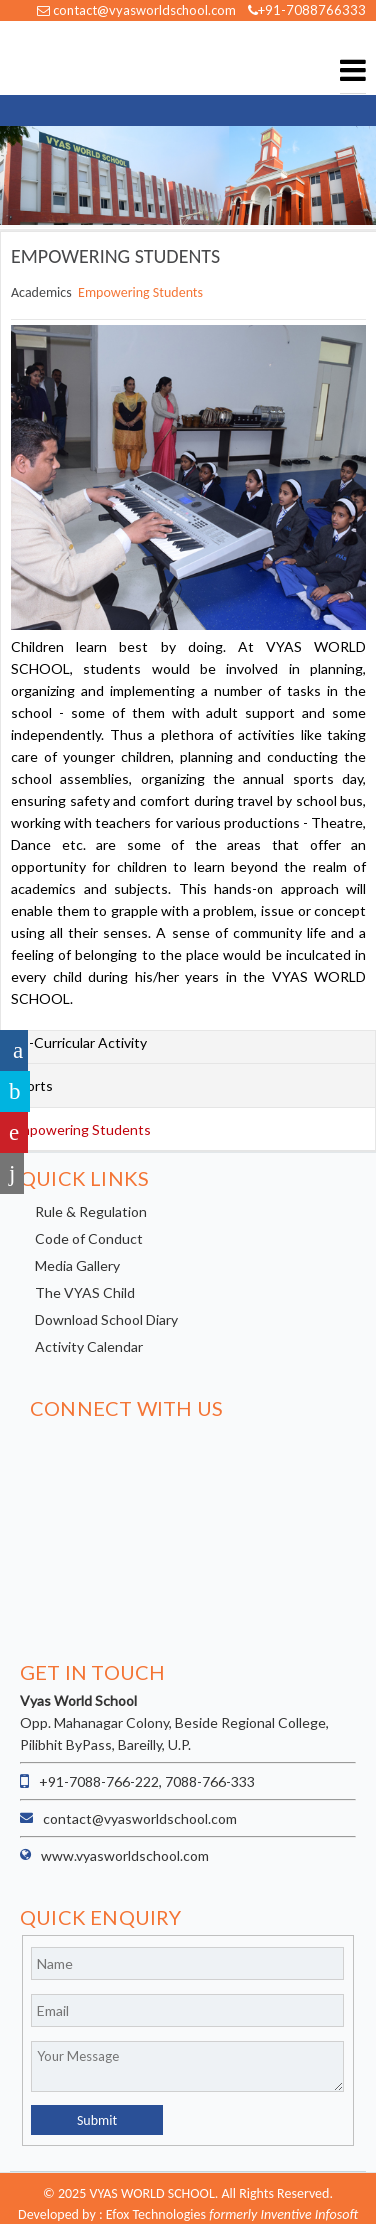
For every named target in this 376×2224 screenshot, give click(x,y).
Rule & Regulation (91, 1211)
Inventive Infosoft (309, 2214)
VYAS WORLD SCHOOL (65, 58)
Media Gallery (77, 1265)
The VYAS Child (85, 1292)
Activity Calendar (89, 1346)
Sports (32, 1085)
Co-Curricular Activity (79, 1042)
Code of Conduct (89, 1238)
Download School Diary (106, 1319)
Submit (97, 2120)
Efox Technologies (156, 2214)
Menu (353, 70)
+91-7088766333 (307, 10)
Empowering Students (140, 292)
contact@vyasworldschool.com (136, 10)
